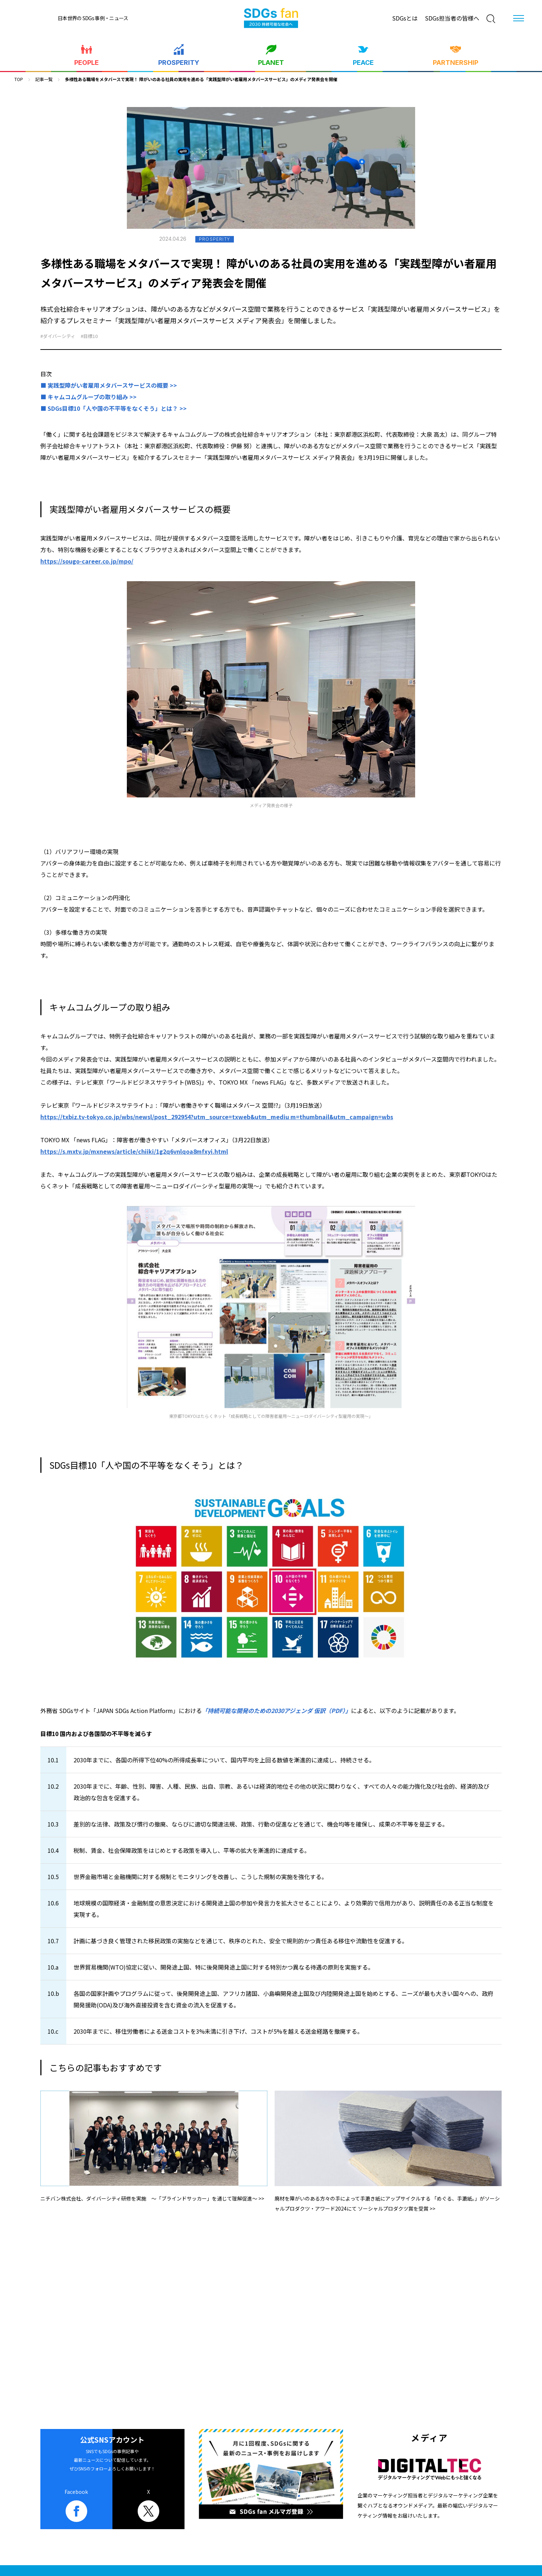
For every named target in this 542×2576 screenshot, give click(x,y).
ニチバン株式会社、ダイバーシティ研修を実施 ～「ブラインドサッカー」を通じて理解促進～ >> (152, 2198)
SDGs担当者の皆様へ (452, 18)
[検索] (491, 18)
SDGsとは (405, 18)
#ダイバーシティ (57, 336)
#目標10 (89, 336)
